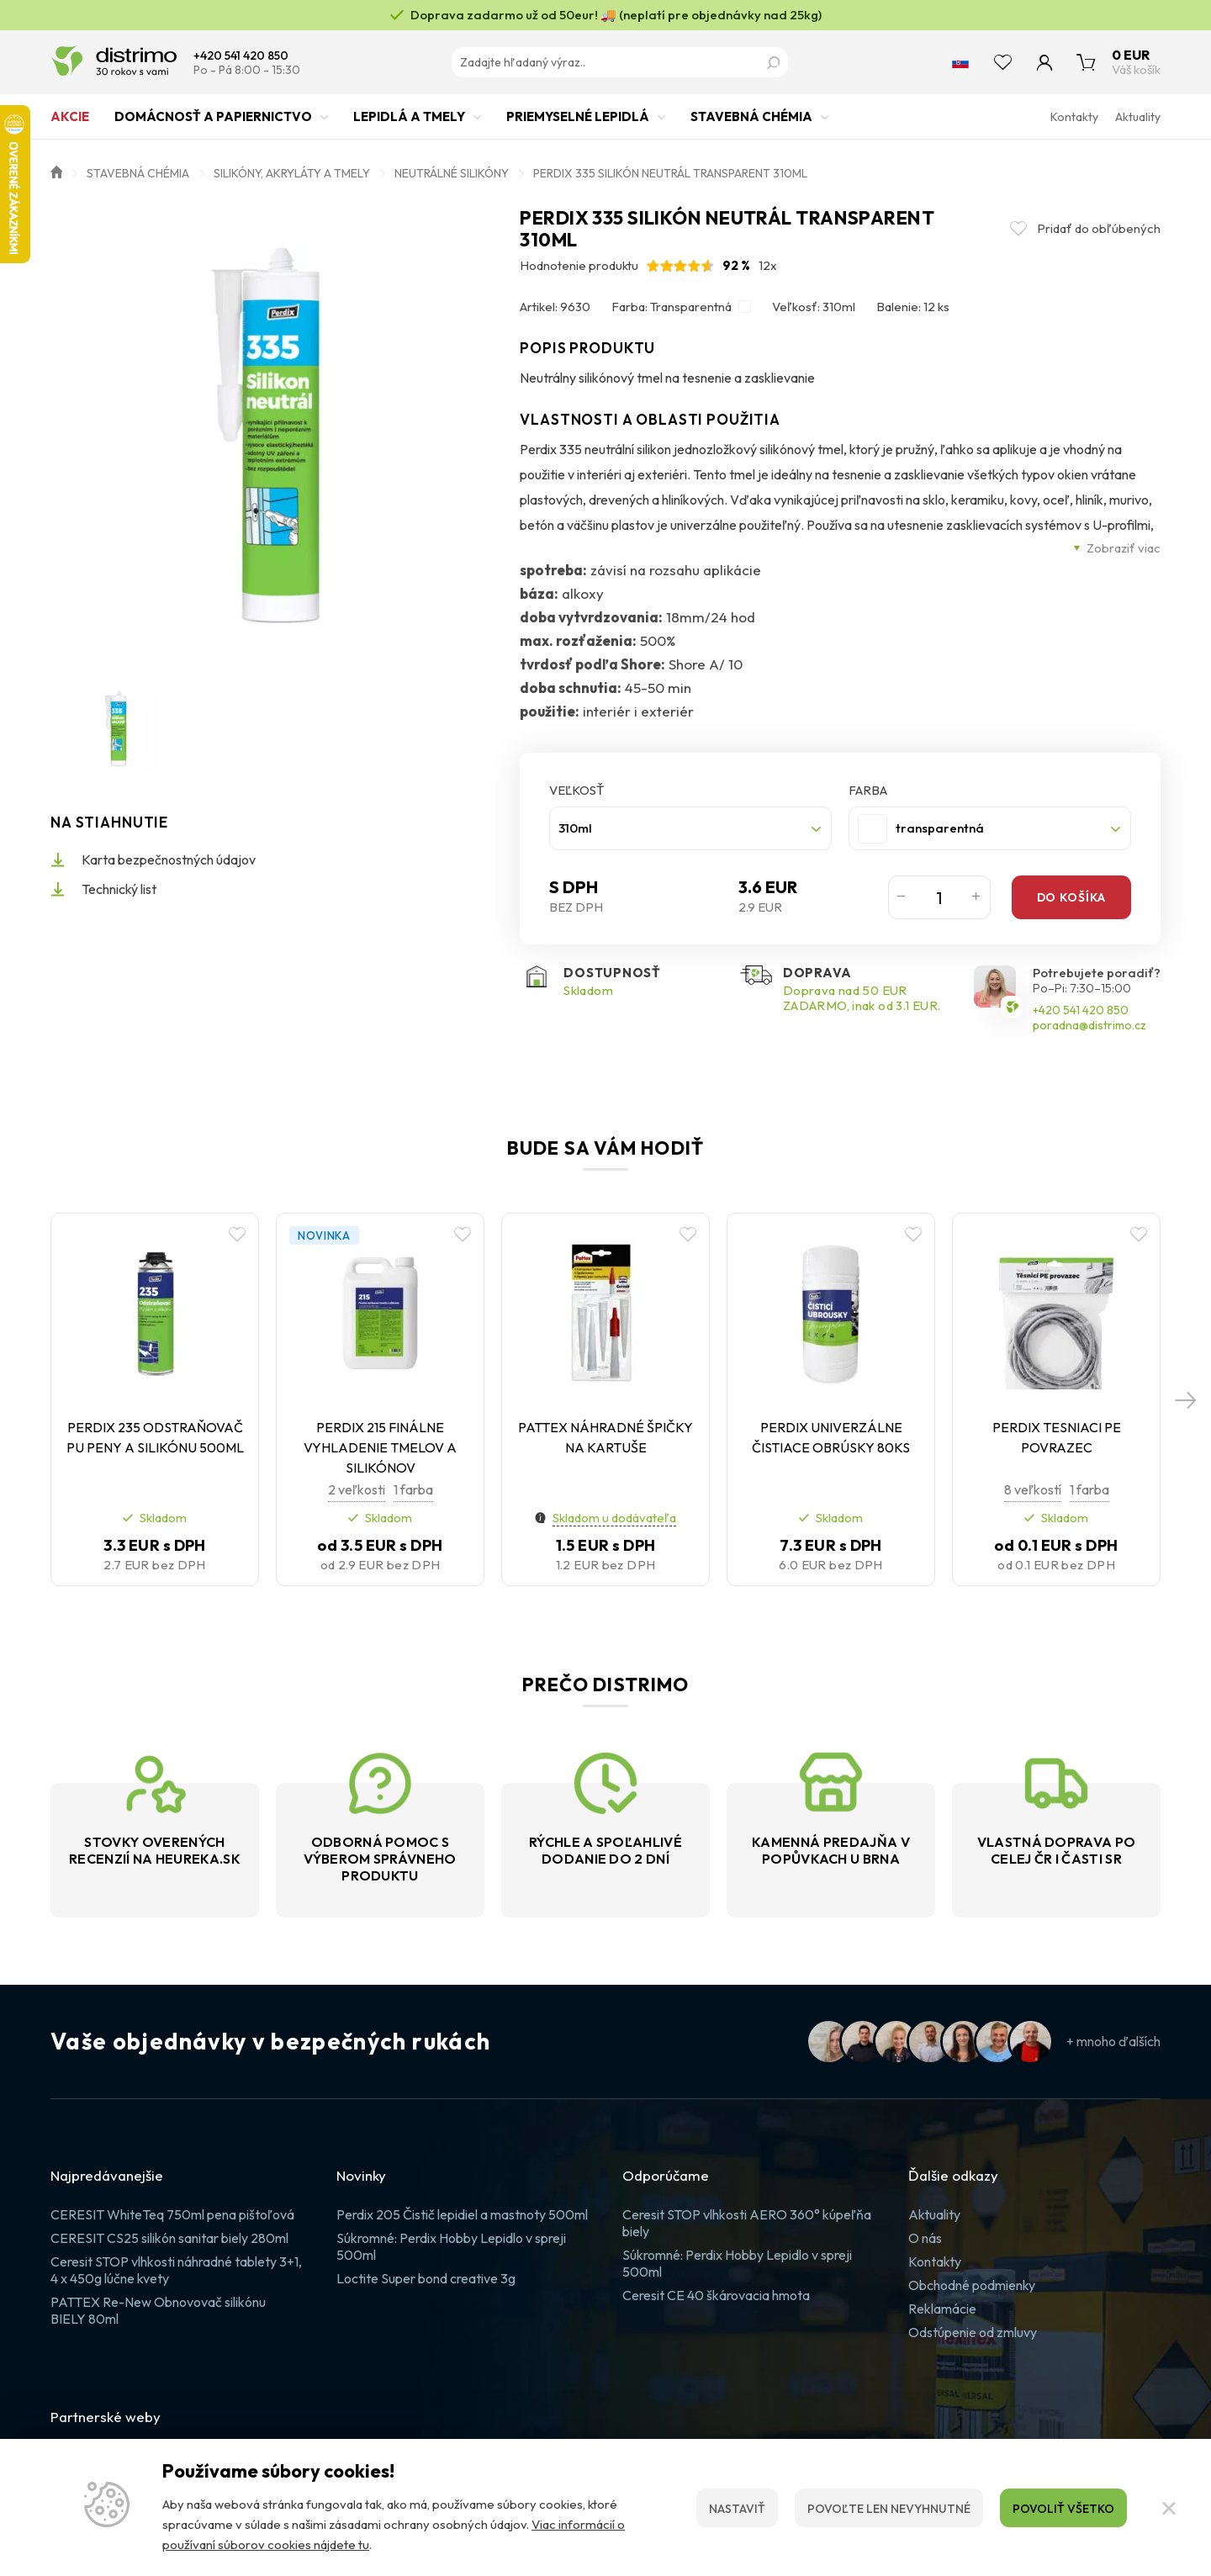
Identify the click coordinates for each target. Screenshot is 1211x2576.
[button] (1186, 1399)
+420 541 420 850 (240, 56)
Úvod (56, 171)
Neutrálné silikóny (451, 173)
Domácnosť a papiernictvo (213, 124)
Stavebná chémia (751, 124)
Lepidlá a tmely (409, 124)
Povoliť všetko (1063, 2508)
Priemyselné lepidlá (577, 124)
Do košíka (1071, 897)
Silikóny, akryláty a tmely (292, 173)
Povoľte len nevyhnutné (888, 2508)
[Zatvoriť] (1169, 2508)
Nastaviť (737, 2508)
